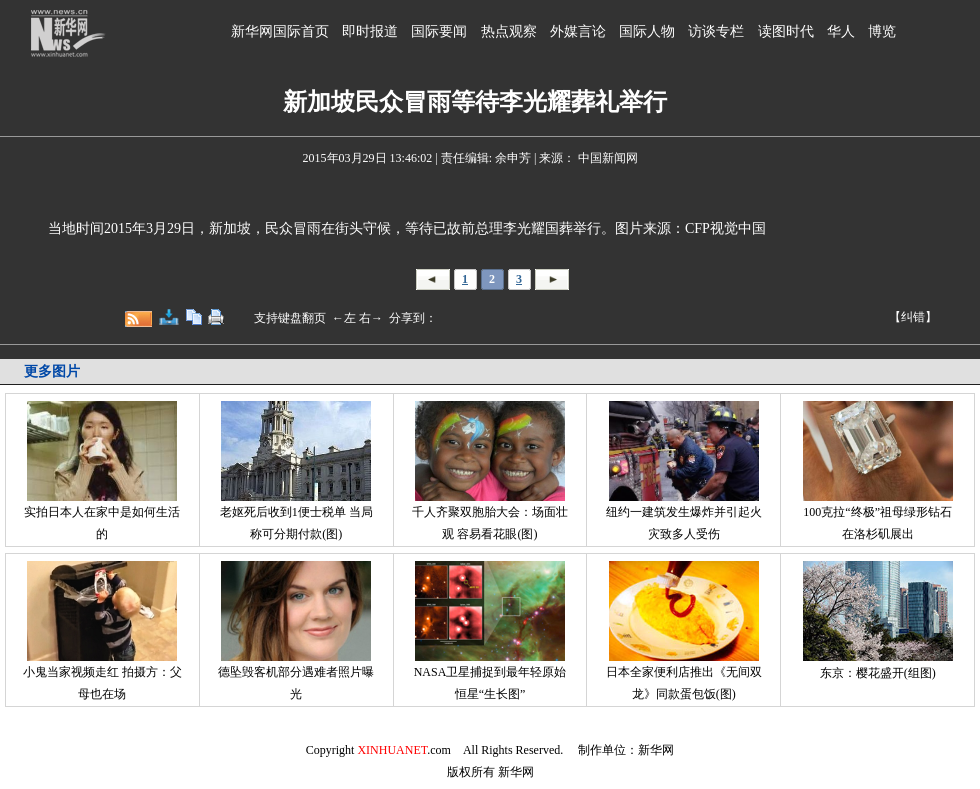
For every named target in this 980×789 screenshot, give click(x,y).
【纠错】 (913, 317)
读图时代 (786, 31)
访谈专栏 (716, 31)
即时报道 (370, 31)
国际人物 (647, 31)
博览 (882, 31)
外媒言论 (578, 31)
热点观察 (509, 31)
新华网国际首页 (280, 31)
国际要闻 (439, 31)
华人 (841, 31)
